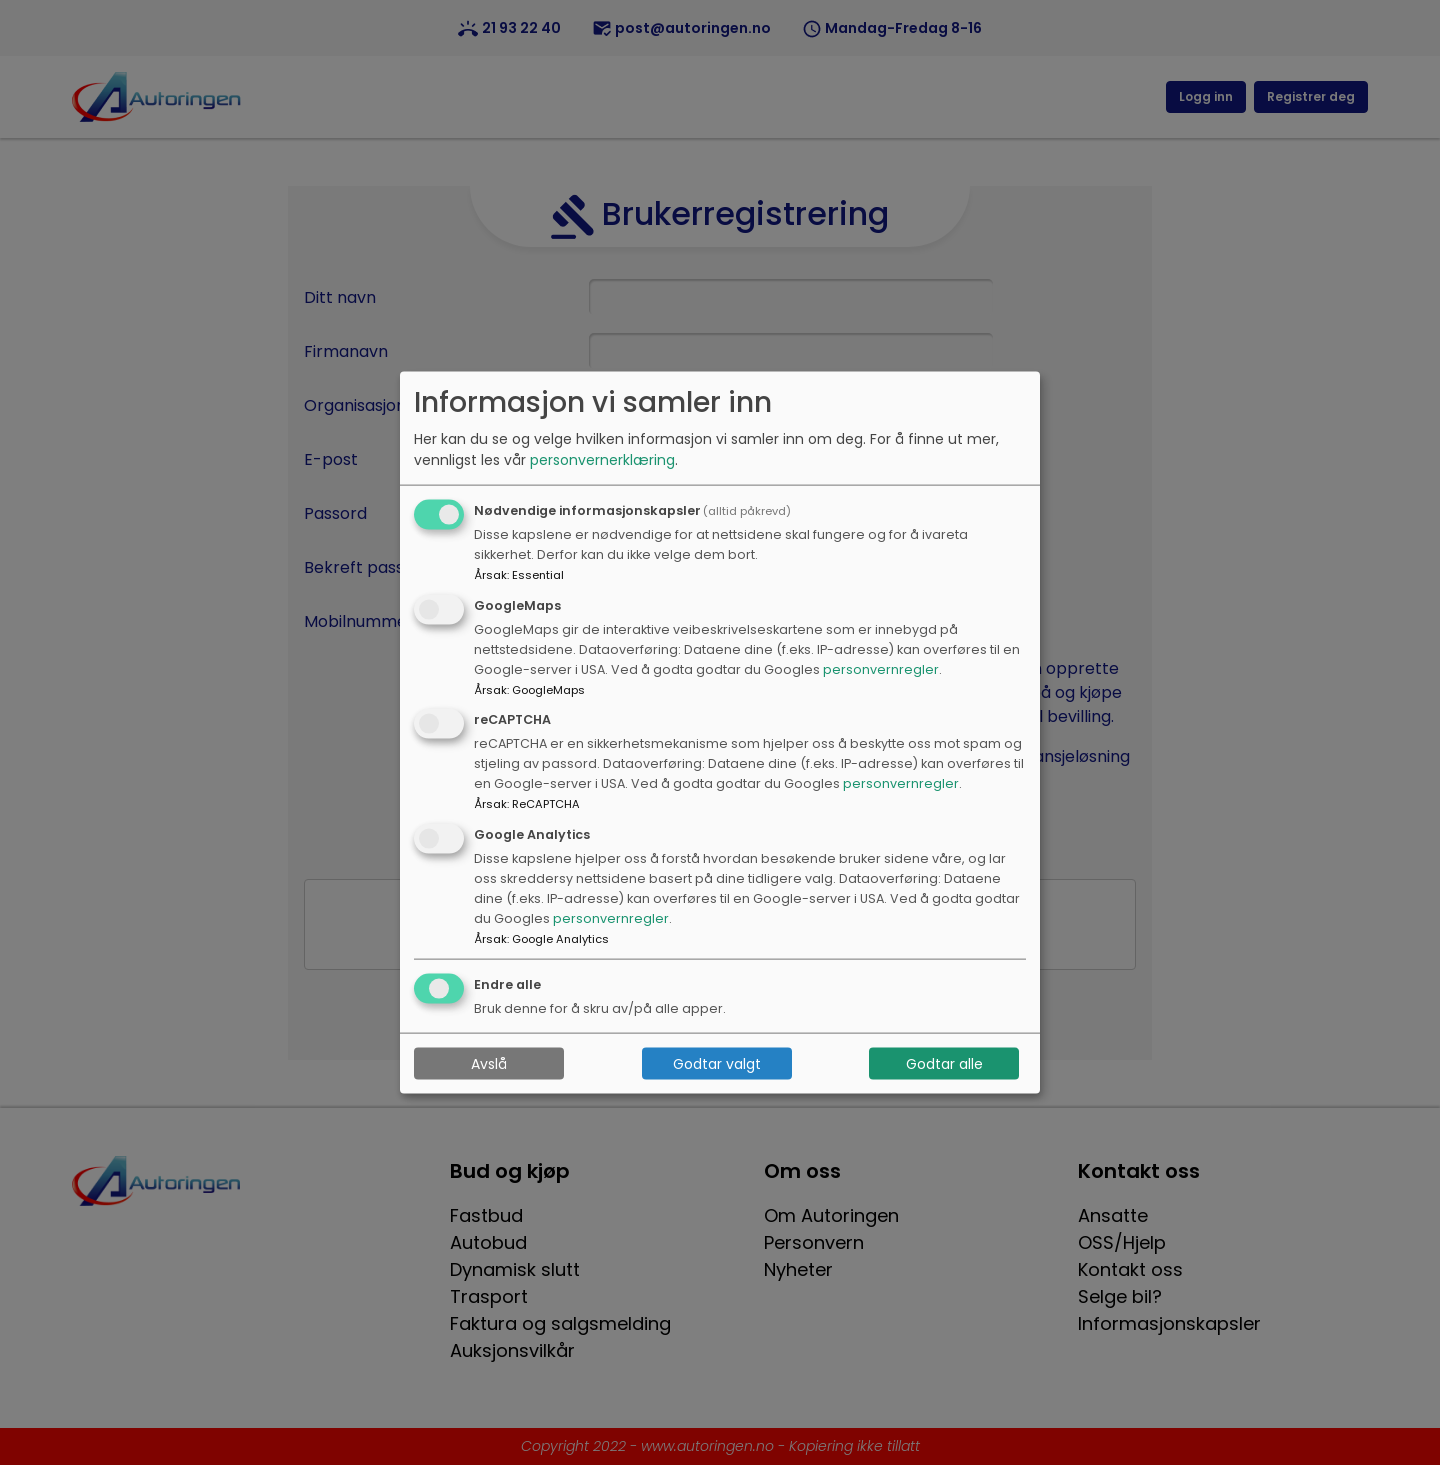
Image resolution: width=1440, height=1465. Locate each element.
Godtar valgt (717, 1063)
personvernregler (881, 668)
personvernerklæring (602, 460)
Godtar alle (944, 1063)
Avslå (489, 1063)
